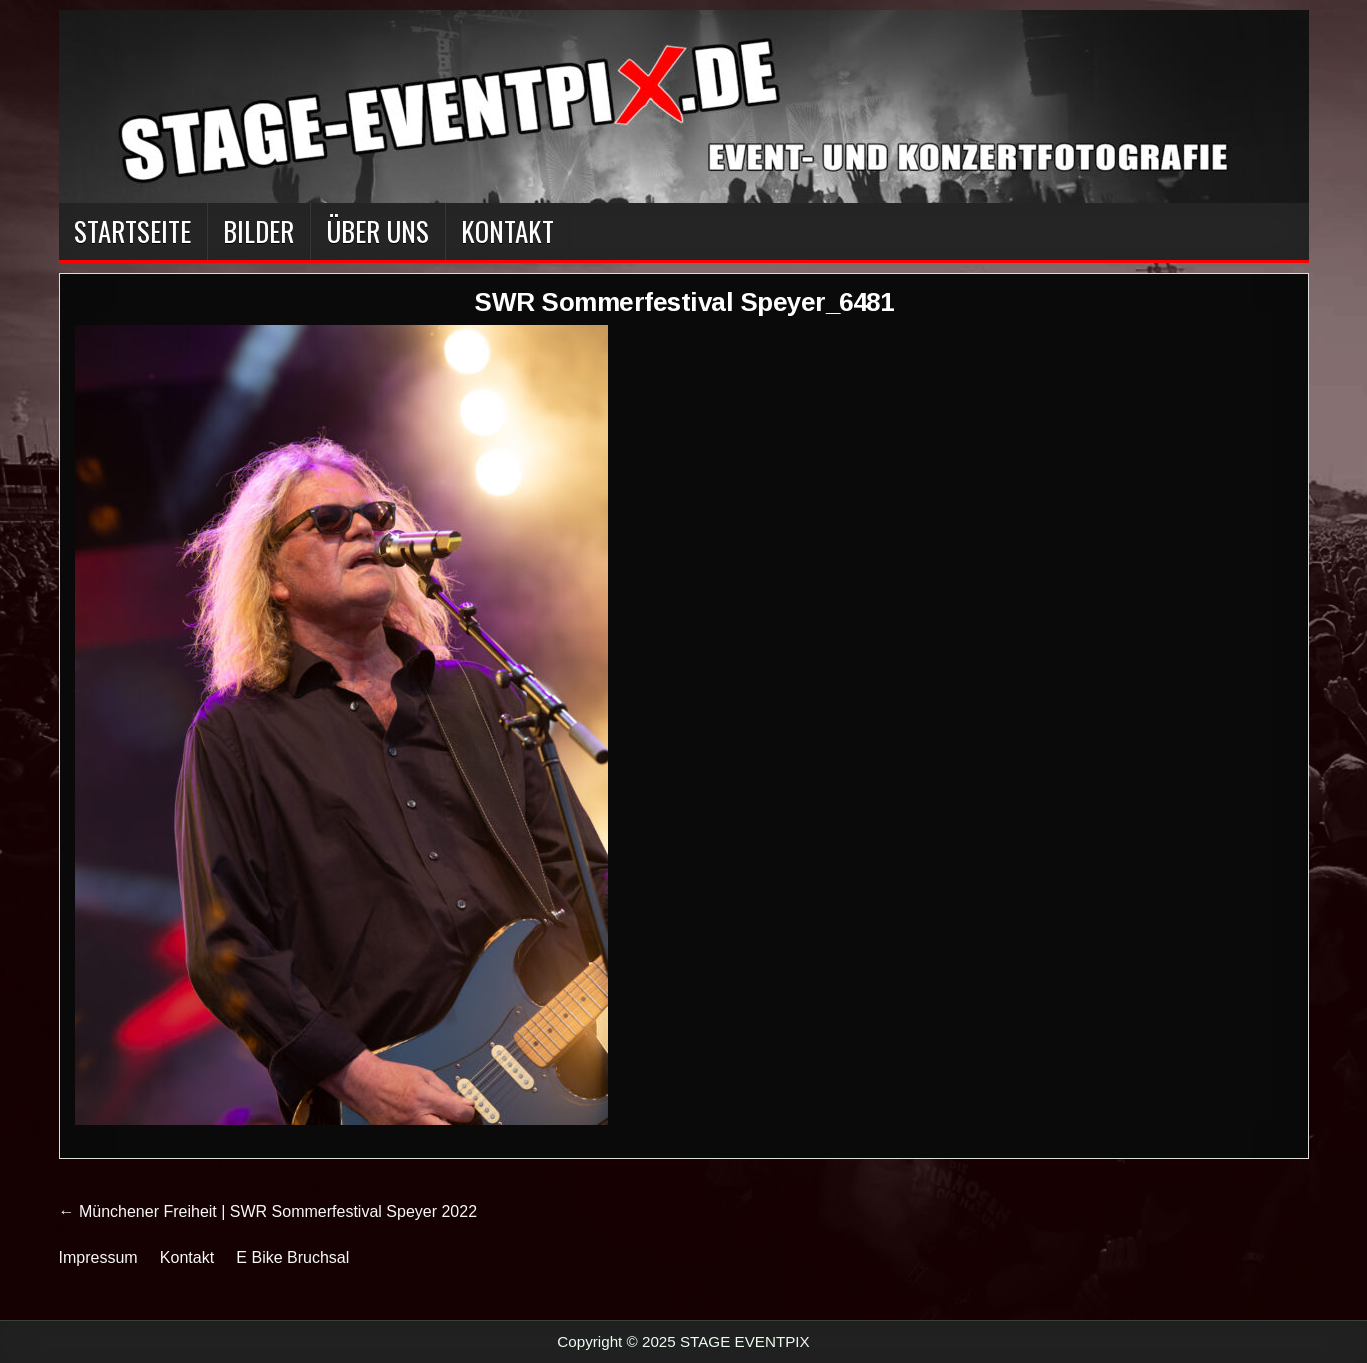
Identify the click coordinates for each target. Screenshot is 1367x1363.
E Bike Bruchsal (292, 1257)
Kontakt (507, 231)
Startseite (132, 231)
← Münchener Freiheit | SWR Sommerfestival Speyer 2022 (268, 1211)
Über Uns (377, 231)
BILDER (258, 231)
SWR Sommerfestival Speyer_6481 (683, 302)
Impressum (98, 1257)
